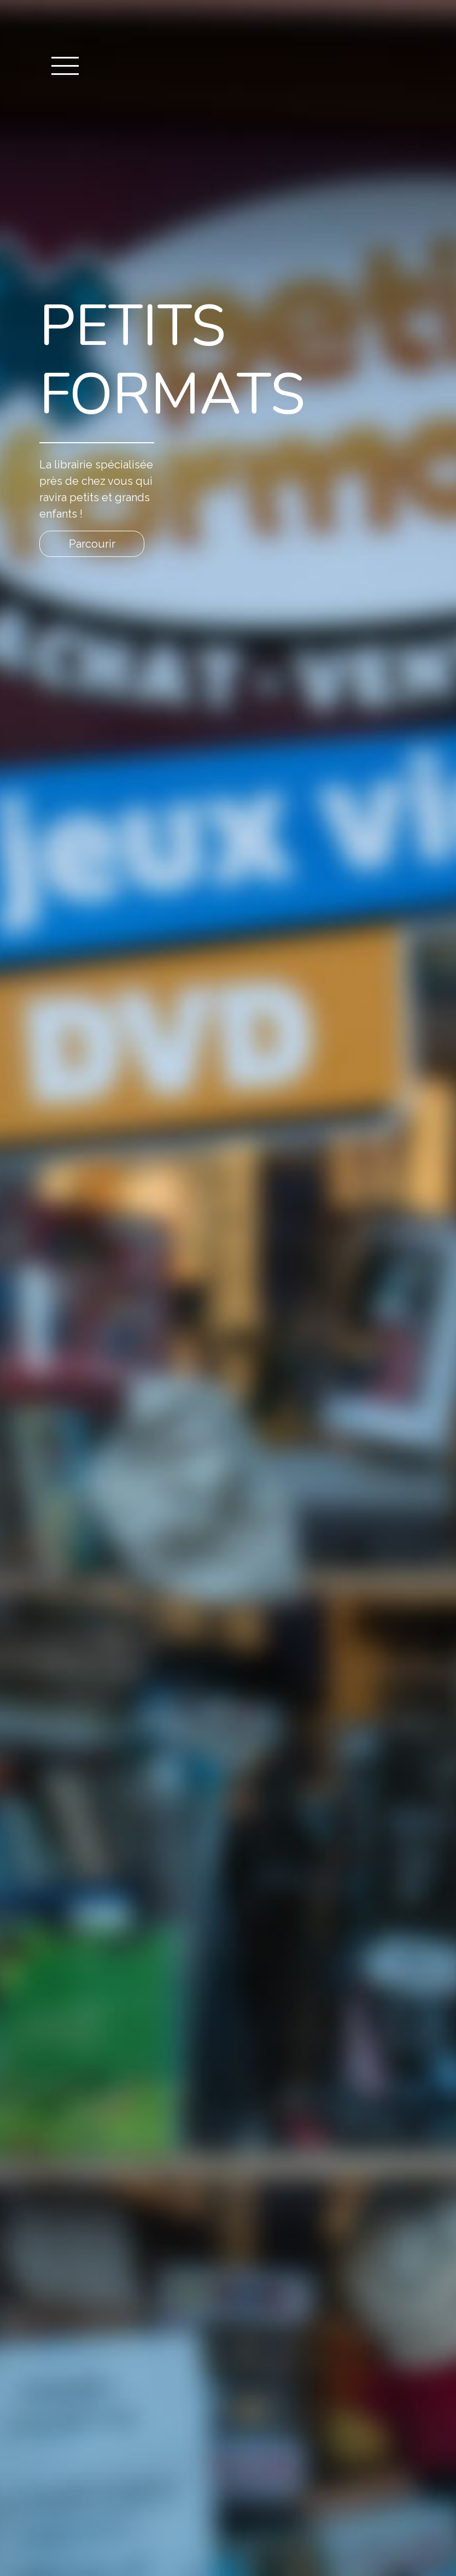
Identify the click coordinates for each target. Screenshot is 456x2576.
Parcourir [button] (92, 543)
